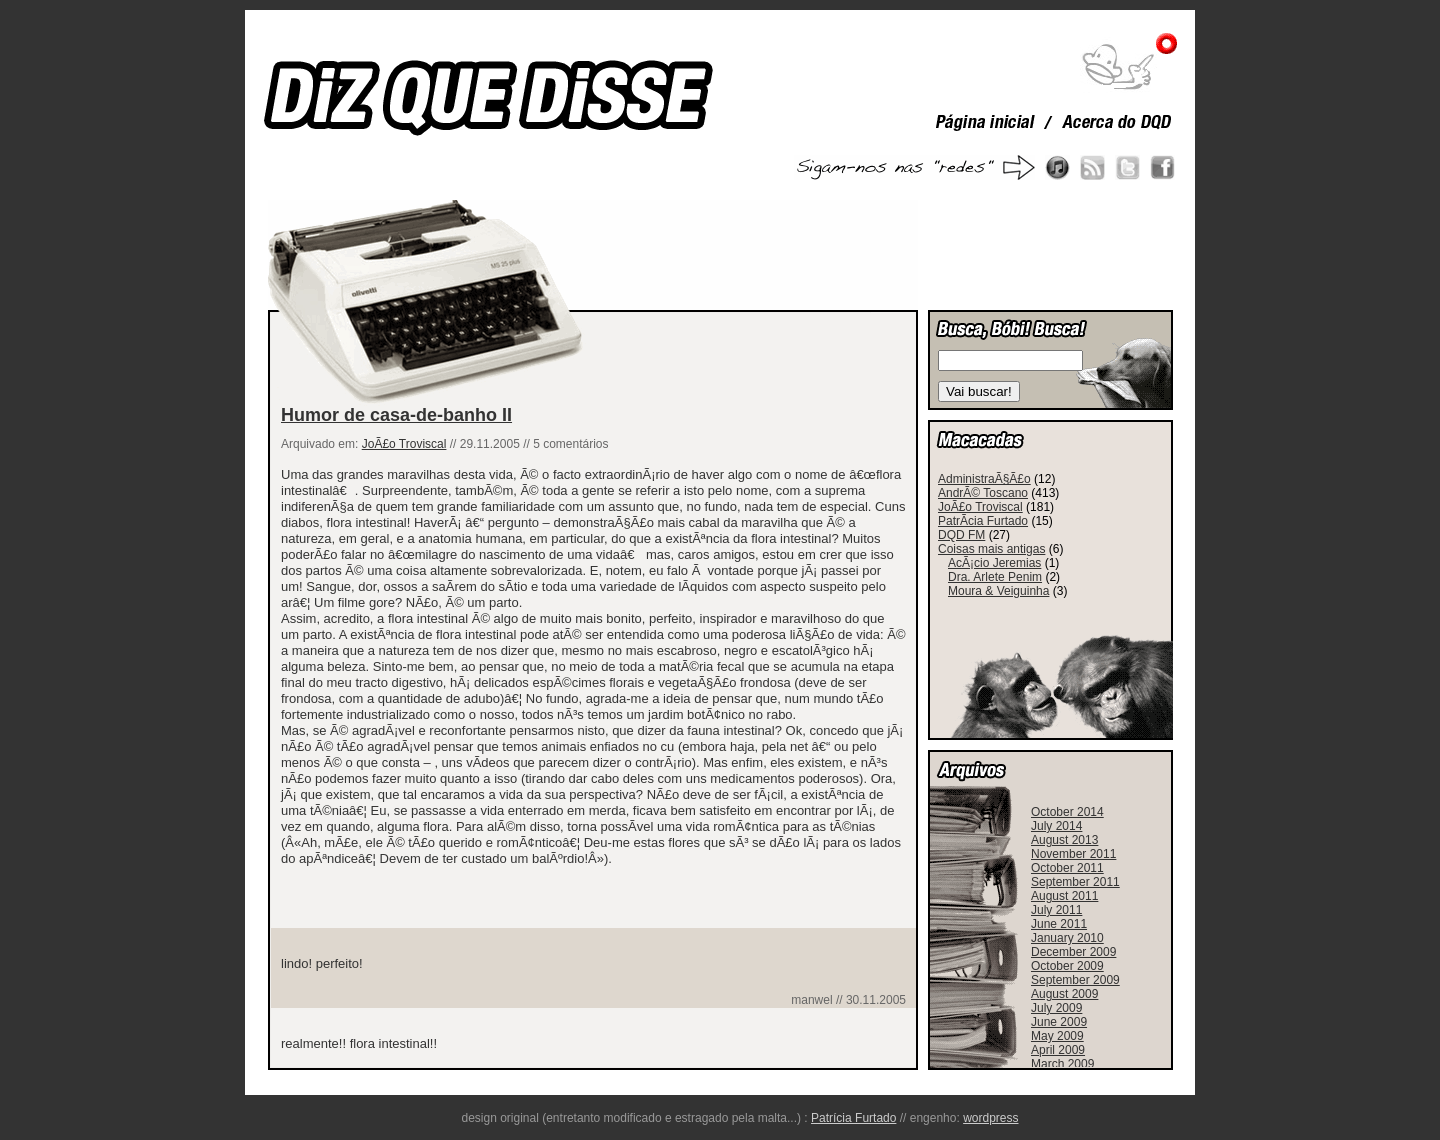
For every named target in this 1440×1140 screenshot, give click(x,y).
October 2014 (1067, 812)
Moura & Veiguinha (998, 591)
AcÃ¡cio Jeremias (994, 563)
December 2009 (1073, 952)
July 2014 (1056, 826)
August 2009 (1064, 994)
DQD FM (961, 535)
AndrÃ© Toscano (983, 493)
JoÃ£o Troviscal (404, 444)
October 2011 (1067, 868)
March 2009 (1062, 1064)
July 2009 (1056, 1008)
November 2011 (1073, 854)
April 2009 (1058, 1050)
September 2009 (1075, 980)
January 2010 (1067, 938)
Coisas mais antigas (991, 549)
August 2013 (1064, 840)
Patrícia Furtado (853, 1118)
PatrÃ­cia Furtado (983, 521)
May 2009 (1057, 1036)
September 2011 (1075, 882)
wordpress (990, 1118)
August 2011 (1064, 896)
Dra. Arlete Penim (995, 577)
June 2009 (1059, 1022)
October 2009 (1067, 966)
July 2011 (1056, 910)
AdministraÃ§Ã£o (984, 479)
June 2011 (1059, 924)
